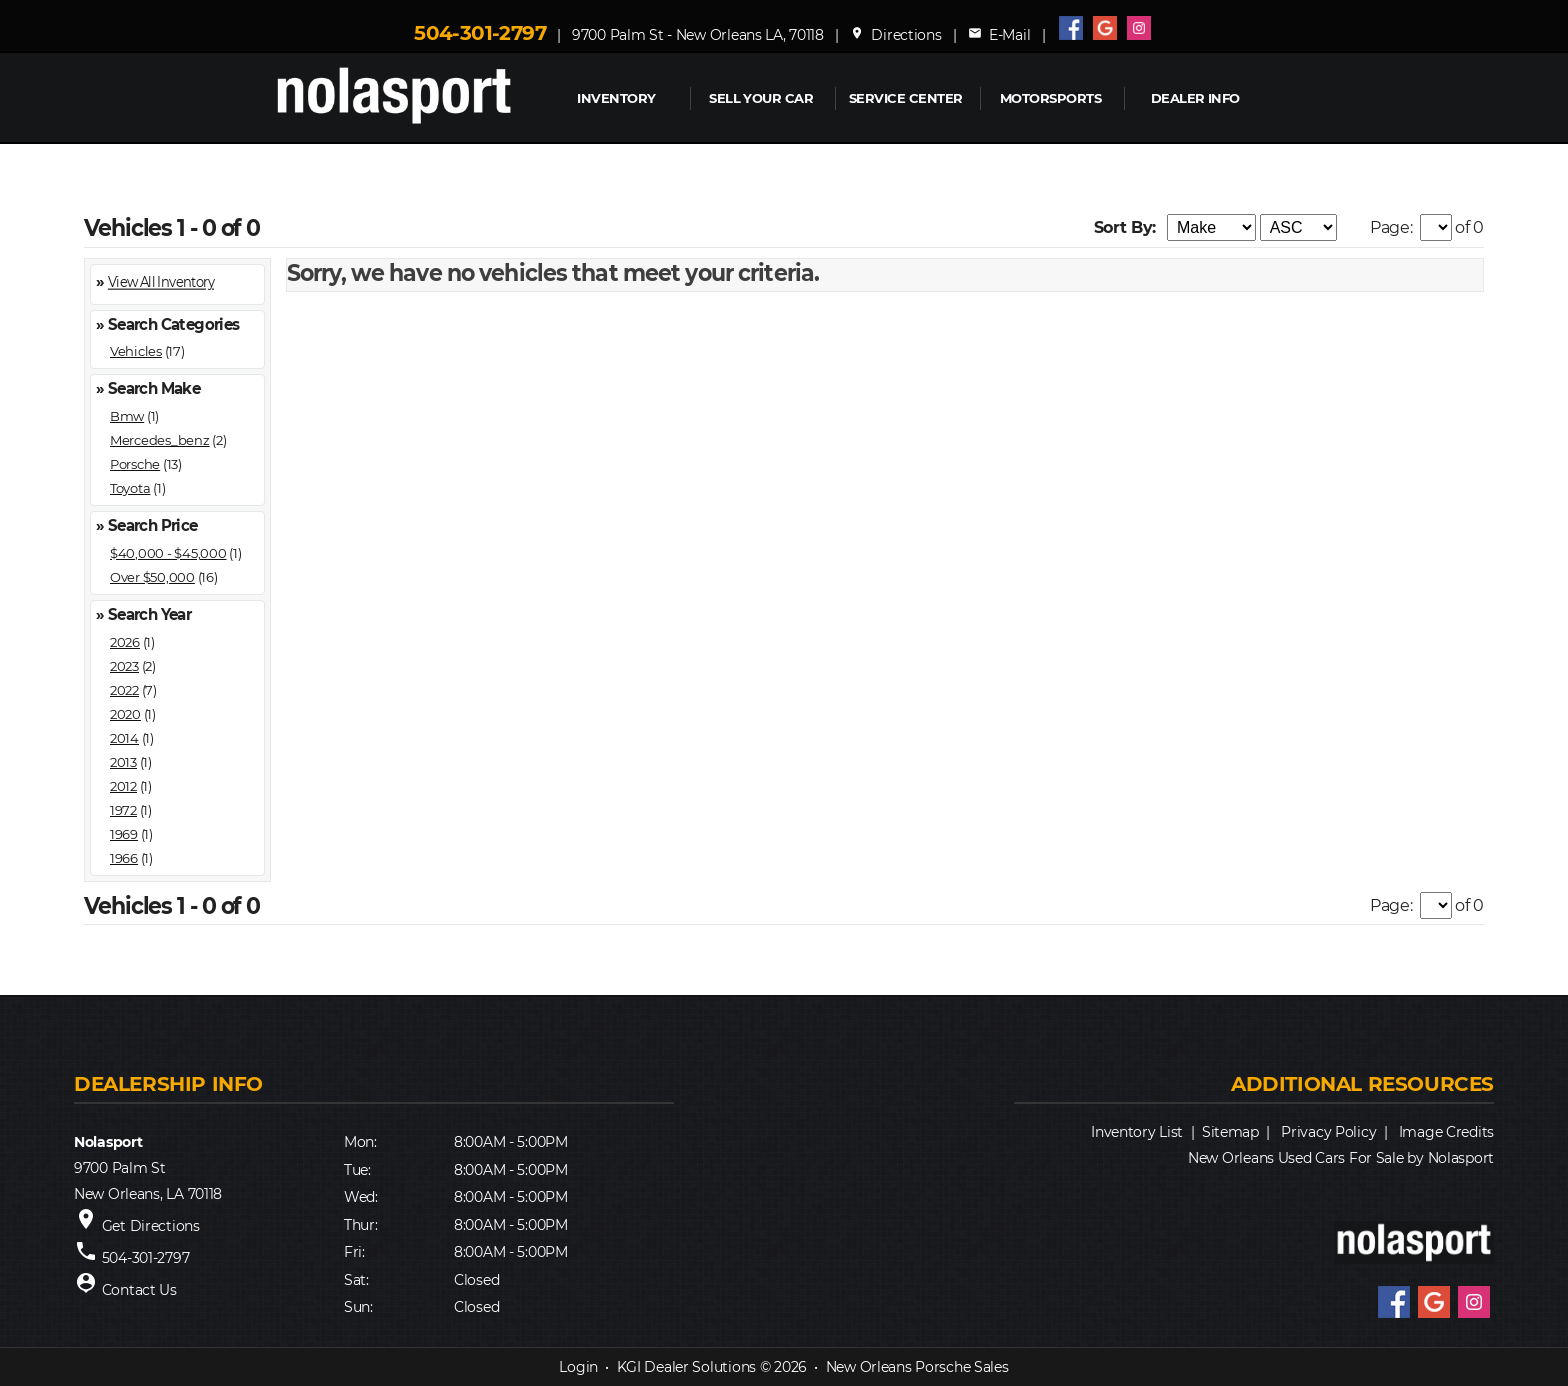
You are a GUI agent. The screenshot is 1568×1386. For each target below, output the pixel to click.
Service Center (906, 98)
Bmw (127, 416)
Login (578, 1367)
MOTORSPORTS (1050, 98)
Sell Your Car (761, 98)
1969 (124, 834)
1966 (124, 858)
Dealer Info (1195, 98)
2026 (125, 642)
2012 (123, 786)
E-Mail (999, 35)
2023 (124, 666)
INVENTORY (616, 98)
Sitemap (1230, 1132)
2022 (124, 690)
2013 (123, 762)
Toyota (130, 488)
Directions (896, 35)
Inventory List (1137, 1132)
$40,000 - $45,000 (168, 553)
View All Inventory (161, 282)
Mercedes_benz (160, 440)
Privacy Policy (1328, 1132)
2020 (125, 714)
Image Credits (1446, 1132)
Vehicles (136, 351)
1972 (123, 810)
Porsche (135, 464)
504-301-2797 (480, 33)
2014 (124, 738)
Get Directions (151, 1226)
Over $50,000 (152, 577)
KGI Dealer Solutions (686, 1367)
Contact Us (139, 1290)
